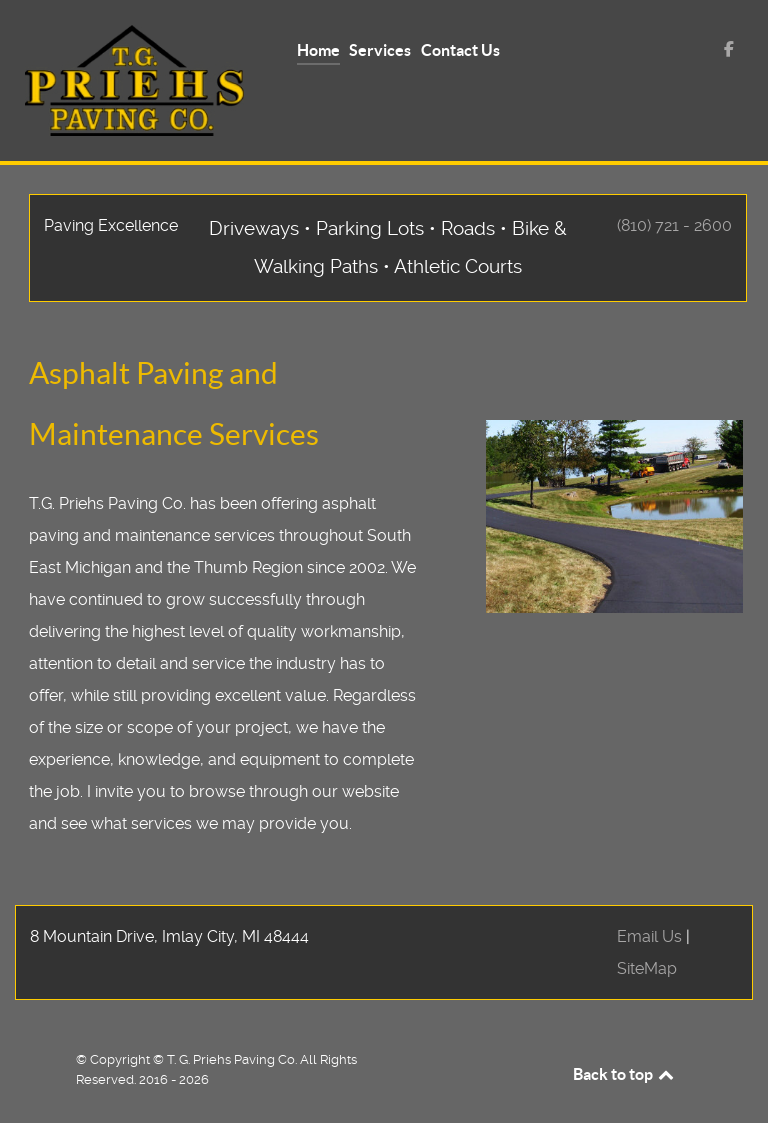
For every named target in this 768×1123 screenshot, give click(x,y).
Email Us (649, 936)
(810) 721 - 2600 (674, 225)
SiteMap (647, 968)
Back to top (625, 1074)
